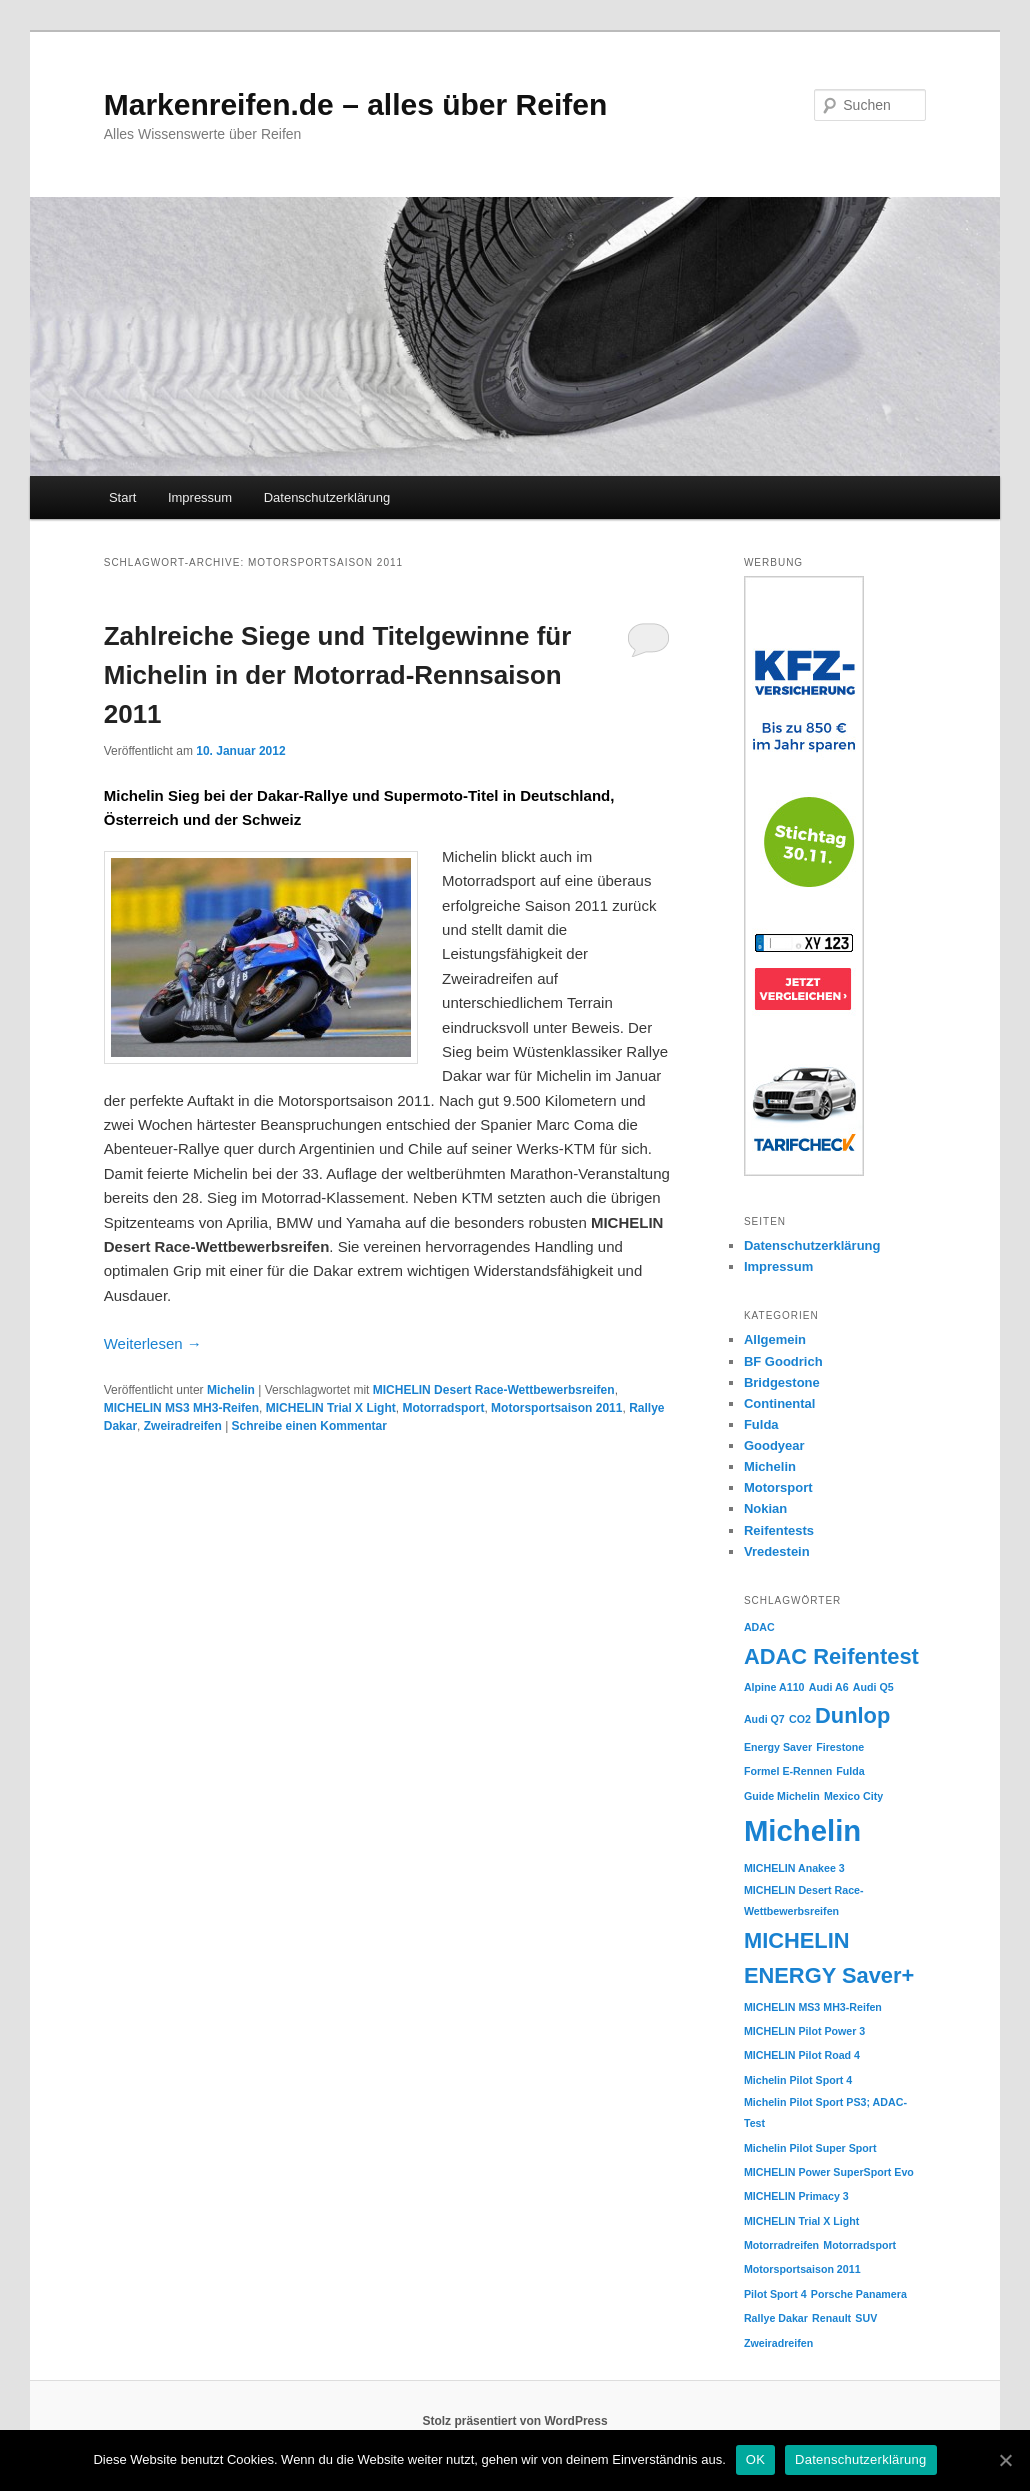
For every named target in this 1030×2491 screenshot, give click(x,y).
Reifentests (779, 1530)
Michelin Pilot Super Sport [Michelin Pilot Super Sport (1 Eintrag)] (810, 2148)
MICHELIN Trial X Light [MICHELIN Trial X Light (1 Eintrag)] (801, 2221)
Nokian (765, 1508)
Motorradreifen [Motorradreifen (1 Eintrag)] (781, 2245)
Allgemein (775, 1339)
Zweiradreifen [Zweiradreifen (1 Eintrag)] (778, 2343)
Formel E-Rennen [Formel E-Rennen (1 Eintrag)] (788, 1771)
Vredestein (777, 1551)
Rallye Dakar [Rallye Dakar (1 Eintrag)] (776, 2318)
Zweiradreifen (183, 1426)
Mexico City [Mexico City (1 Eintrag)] (853, 1796)
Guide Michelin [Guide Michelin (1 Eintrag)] (782, 1796)
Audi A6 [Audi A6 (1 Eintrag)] (829, 1687)
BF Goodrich (783, 1361)
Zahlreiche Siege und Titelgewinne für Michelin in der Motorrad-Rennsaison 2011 (338, 675)
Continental (780, 1403)
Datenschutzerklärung (327, 497)
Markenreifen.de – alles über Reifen (356, 104)
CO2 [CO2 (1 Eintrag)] (800, 1719)
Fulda (761, 1424)
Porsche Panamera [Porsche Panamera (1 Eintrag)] (859, 2294)
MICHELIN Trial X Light (331, 1408)
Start (122, 497)
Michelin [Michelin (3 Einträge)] (802, 1830)
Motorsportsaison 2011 (556, 1408)
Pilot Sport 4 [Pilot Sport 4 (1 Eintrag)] (775, 2294)
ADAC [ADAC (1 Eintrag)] (759, 1627)
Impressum (200, 497)
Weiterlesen (153, 1343)
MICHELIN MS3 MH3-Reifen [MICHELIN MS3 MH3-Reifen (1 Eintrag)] (813, 2007)
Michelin (231, 1390)
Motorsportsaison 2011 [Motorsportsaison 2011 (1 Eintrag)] (802, 2269)
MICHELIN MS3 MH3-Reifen (181, 1408)
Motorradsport (443, 1408)
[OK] (1005, 2460)
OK (755, 2459)
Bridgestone (782, 1382)
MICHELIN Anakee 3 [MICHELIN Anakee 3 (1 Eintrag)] (794, 1868)
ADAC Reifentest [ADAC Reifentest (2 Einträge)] (831, 1656)
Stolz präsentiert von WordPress (514, 2421)
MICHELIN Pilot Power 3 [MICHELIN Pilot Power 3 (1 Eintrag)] (804, 2031)
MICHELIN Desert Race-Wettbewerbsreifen (494, 1390)
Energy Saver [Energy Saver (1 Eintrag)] (778, 1747)
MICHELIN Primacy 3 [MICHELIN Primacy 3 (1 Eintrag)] (796, 2196)
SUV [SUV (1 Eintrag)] (866, 2318)
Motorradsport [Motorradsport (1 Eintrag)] (859, 2245)
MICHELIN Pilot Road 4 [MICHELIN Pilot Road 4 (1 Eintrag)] (802, 2055)
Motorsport (778, 1487)
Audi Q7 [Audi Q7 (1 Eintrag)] (764, 1719)
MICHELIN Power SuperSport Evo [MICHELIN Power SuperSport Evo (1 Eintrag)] (829, 2172)
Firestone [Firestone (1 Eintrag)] (840, 1747)
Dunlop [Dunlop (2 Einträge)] (852, 1715)
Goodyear (774, 1445)
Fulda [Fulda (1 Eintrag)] (850, 1771)
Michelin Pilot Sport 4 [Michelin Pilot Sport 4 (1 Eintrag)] (798, 2080)
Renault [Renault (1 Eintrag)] (831, 2318)
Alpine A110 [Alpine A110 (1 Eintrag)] (774, 1687)
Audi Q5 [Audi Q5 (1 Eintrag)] (873, 1687)
